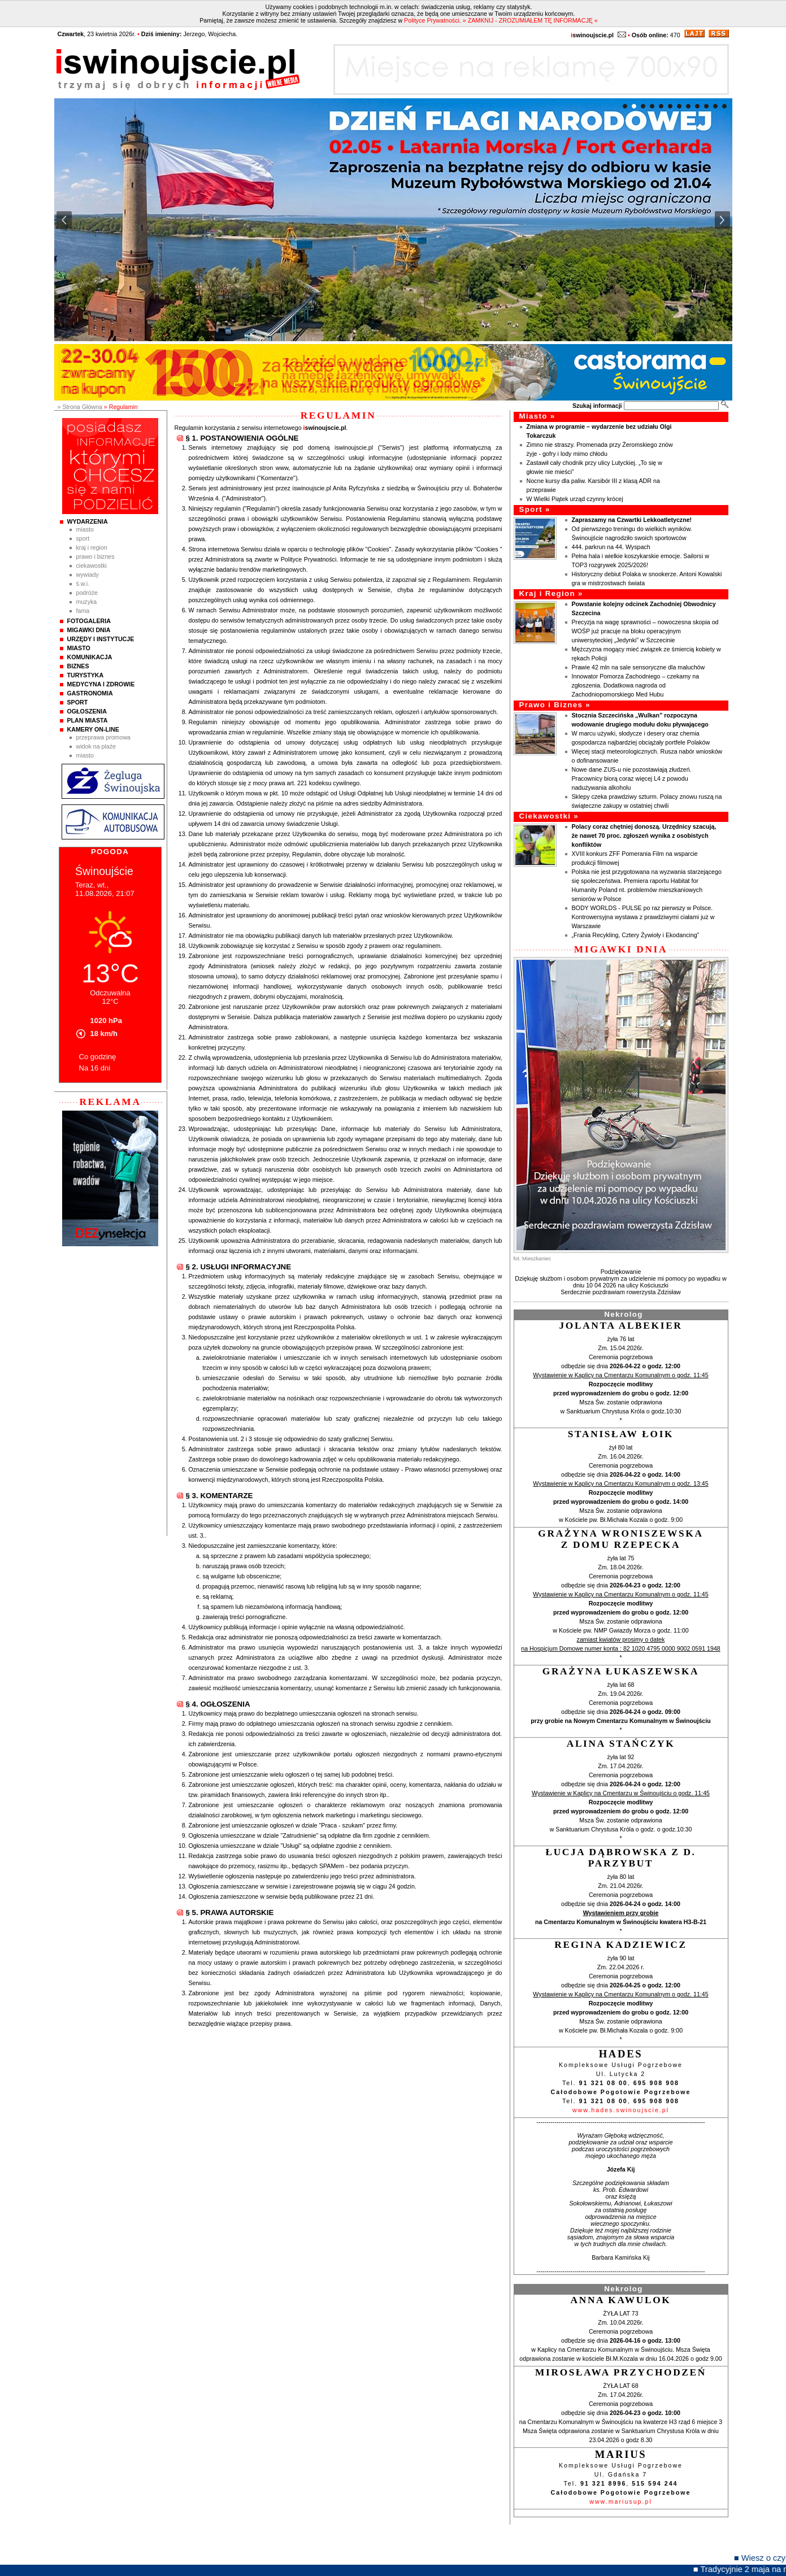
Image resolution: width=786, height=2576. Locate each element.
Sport (83, 538)
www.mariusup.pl (620, 2501)
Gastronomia (90, 693)
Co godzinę (97, 1056)
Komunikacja (89, 657)
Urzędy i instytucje (100, 639)
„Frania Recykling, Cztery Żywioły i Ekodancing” (636, 935)
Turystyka (85, 675)
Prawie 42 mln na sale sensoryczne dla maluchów (638, 667)
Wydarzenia (87, 521)
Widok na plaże (96, 746)
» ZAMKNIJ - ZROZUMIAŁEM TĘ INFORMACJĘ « (530, 20)
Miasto (85, 529)
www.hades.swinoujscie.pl (620, 2110)
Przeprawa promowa (103, 737)
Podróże (87, 592)
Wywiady (87, 574)
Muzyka (86, 601)
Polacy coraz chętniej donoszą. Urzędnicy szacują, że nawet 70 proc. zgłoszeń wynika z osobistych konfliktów (644, 835)
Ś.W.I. (83, 583)
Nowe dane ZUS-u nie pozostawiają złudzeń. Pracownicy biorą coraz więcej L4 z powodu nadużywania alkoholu (632, 778)
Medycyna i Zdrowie (101, 684)
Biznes (78, 666)
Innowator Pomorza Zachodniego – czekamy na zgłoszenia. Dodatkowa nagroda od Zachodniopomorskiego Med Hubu (636, 685)
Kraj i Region (91, 547)
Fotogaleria (89, 620)
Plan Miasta (87, 720)
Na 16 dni (95, 1068)
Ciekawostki (91, 565)
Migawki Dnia (89, 629)
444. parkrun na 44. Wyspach (611, 546)
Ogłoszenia (87, 711)
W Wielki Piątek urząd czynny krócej (575, 498)
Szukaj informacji (597, 405)
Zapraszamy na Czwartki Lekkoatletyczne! (632, 519)
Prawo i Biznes (95, 556)
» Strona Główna (80, 406)
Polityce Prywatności (431, 20)
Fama (83, 610)
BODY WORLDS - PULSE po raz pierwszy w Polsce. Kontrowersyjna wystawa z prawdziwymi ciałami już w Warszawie (643, 916)
